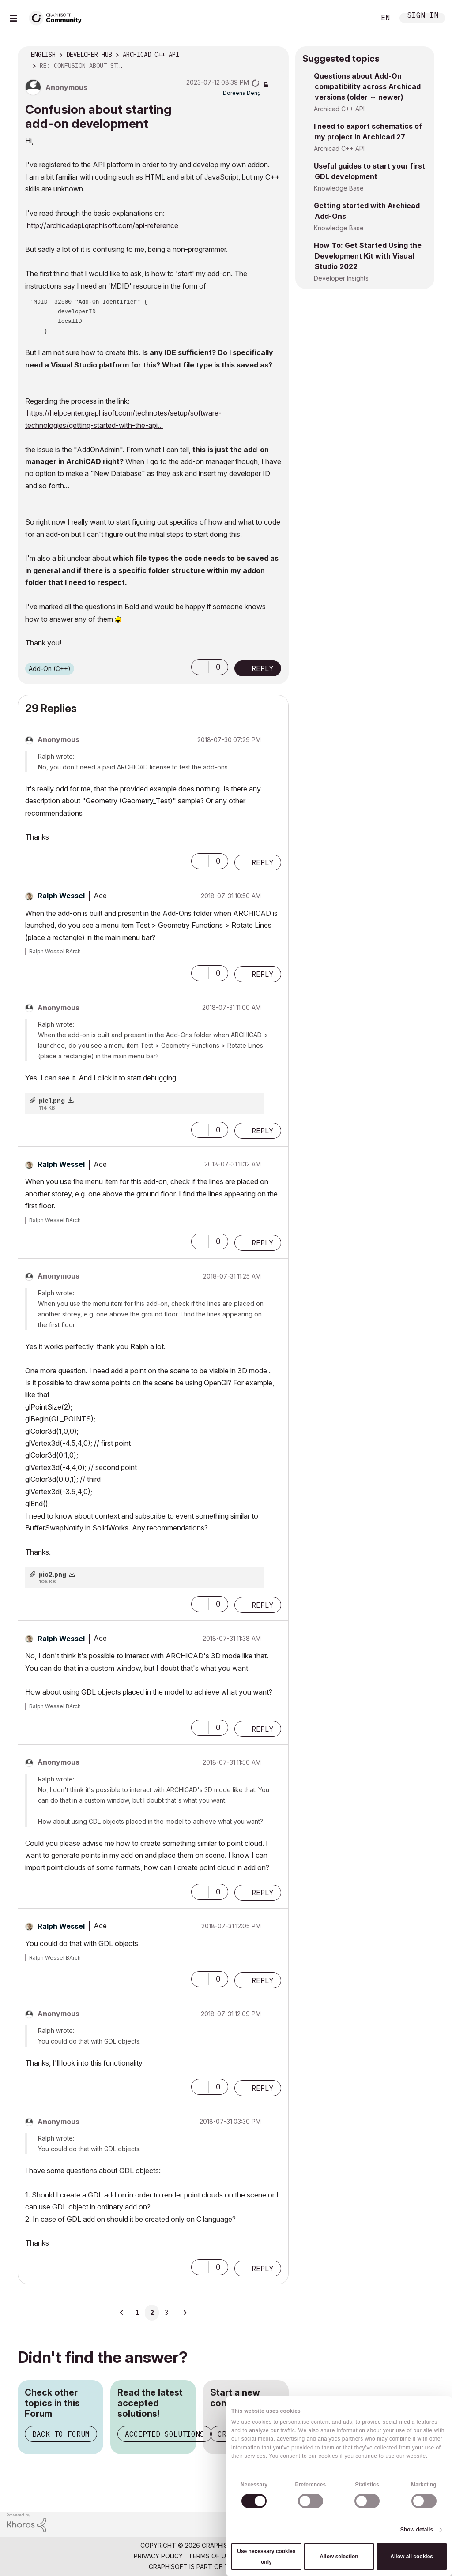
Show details (416, 2530)
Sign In (422, 16)
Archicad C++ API (339, 108)
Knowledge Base (339, 188)
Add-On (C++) (50, 668)
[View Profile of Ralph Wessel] (61, 895)
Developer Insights (341, 278)
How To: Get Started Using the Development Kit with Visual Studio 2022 (368, 256)
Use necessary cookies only (266, 2556)
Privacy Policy (158, 2556)
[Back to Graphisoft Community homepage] (58, 17)
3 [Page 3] (166, 2313)
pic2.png (52, 1574)
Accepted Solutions (164, 2434)
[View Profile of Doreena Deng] (242, 93)
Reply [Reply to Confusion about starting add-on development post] (263, 668)
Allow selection (339, 2557)
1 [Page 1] (137, 2313)
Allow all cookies (411, 2557)
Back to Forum (61, 2434)
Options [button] (276, 55)
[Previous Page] (122, 2313)
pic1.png (52, 1100)
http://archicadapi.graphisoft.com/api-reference (102, 225)
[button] (200, 667)
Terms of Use (211, 2556)
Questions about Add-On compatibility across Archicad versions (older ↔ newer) (367, 86)
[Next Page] (184, 2313)
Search (359, 18)
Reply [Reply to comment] (263, 862)
